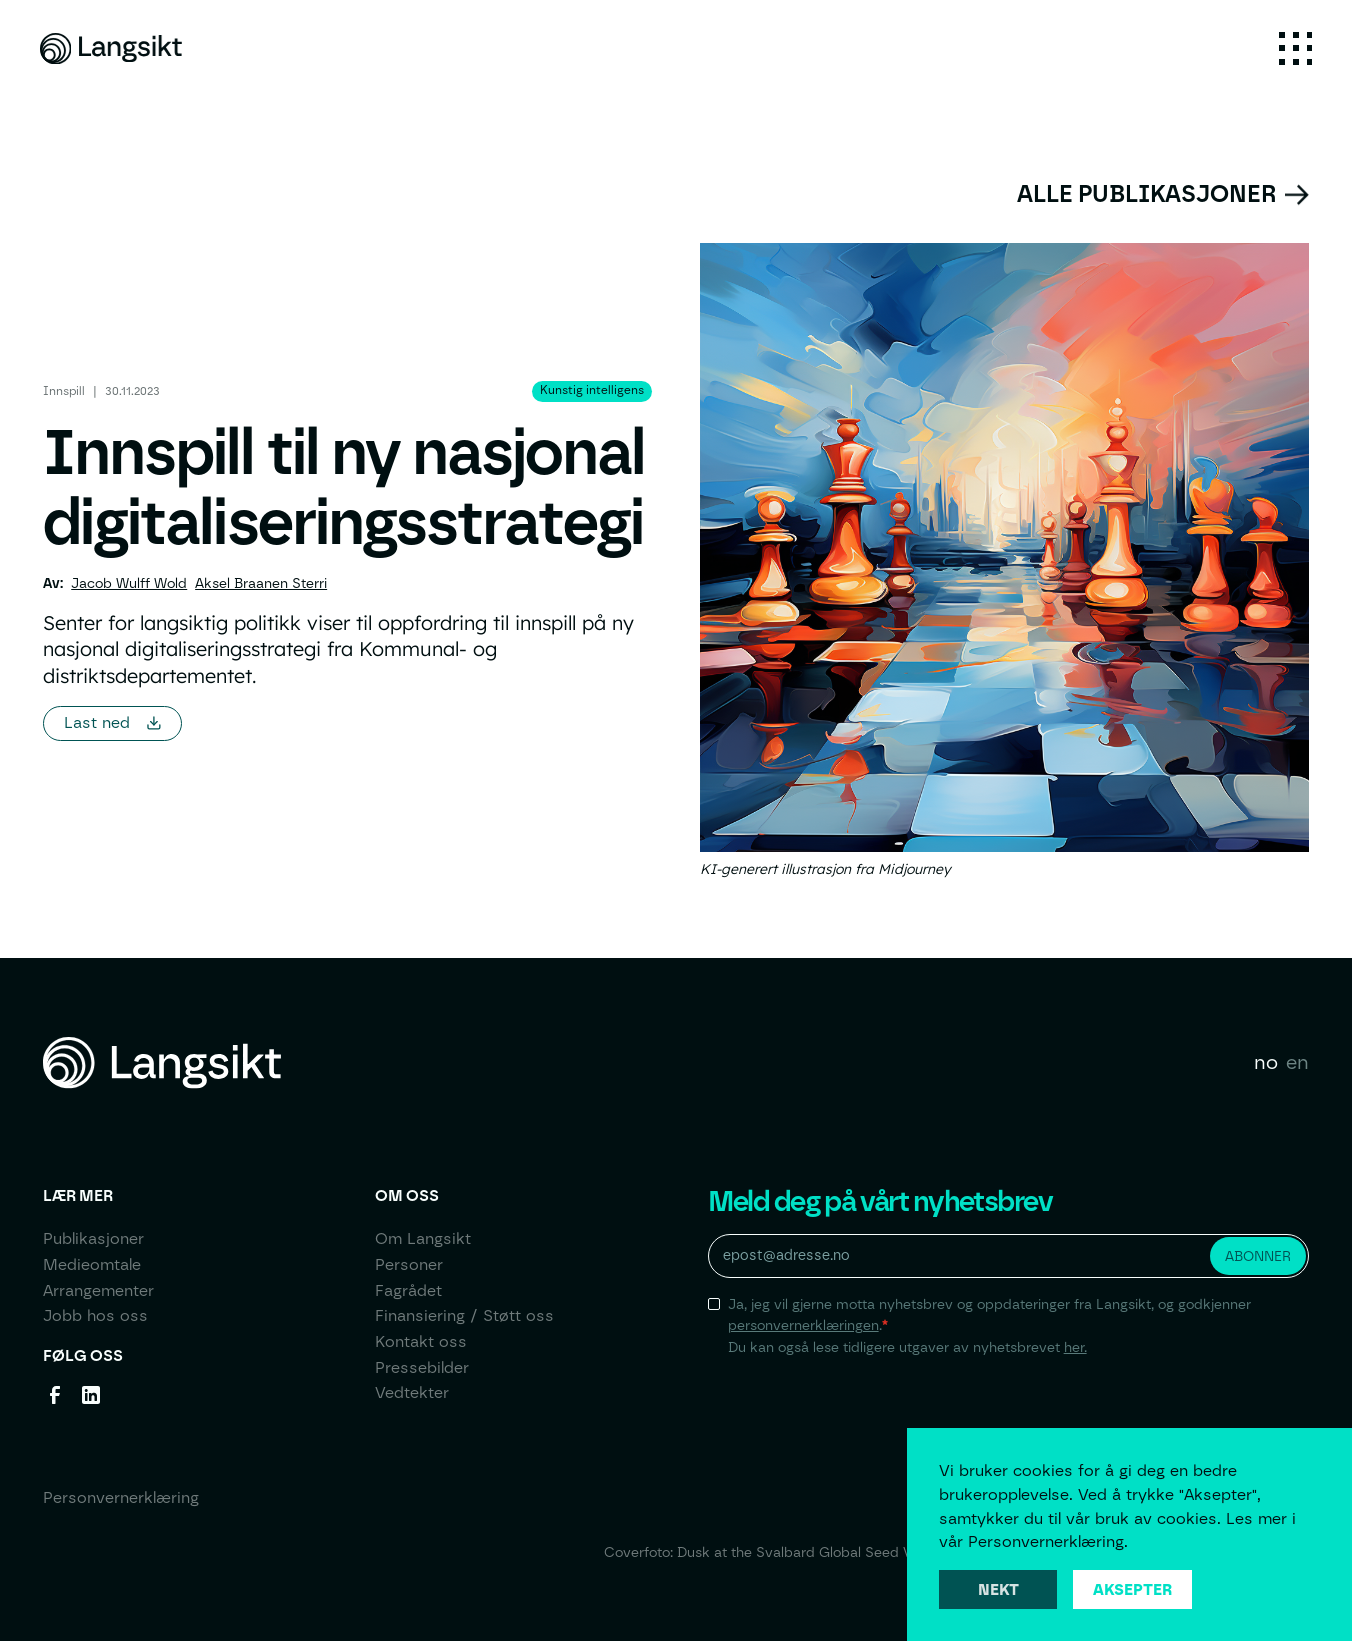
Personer (409, 1264)
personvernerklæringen (803, 1325)
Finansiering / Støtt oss (464, 1315)
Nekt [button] (998, 1589)
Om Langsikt (423, 1238)
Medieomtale (92, 1264)
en (1297, 1062)
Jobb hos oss (95, 1315)
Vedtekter (412, 1392)
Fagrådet (408, 1290)
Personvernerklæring (121, 1497)
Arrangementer (98, 1290)
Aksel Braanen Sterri (261, 583)
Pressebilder (422, 1367)
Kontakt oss (421, 1341)
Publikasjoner (93, 1238)
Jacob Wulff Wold (129, 583)
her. (1075, 1347)
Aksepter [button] (1132, 1589)
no (1266, 1062)
